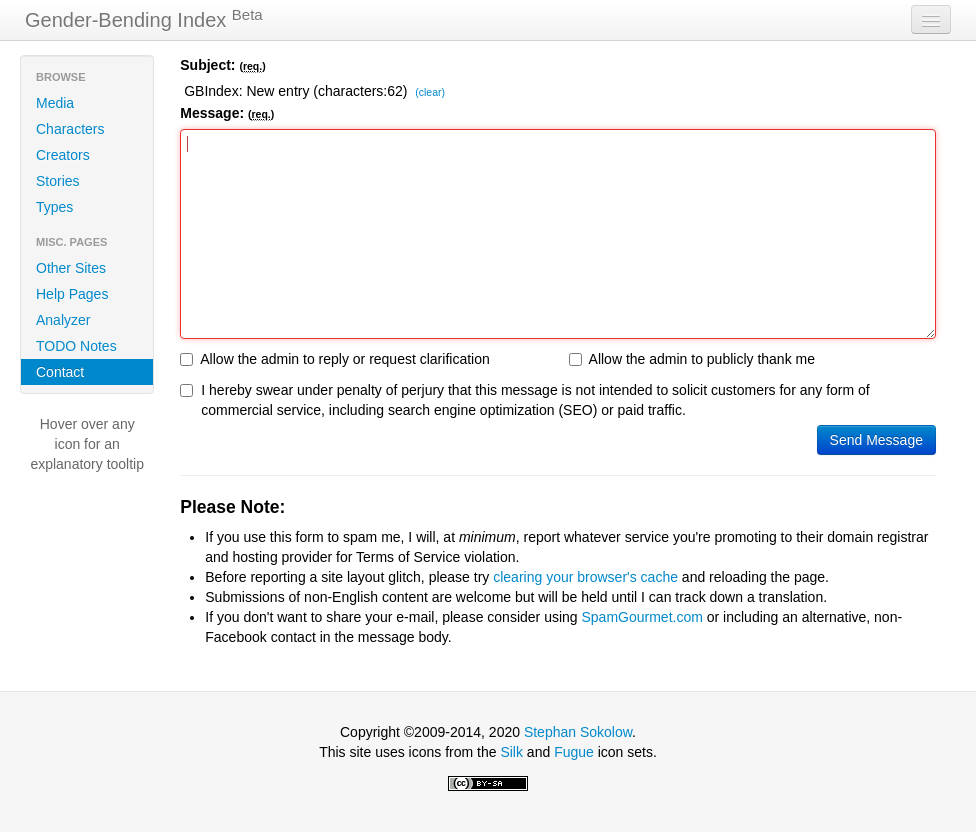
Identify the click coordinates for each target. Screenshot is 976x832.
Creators (63, 155)
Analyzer (63, 320)
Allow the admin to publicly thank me (692, 359)
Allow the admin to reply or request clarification (334, 359)
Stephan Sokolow (578, 732)
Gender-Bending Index (144, 19)
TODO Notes (76, 346)
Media (55, 103)
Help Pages (72, 294)
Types (54, 207)
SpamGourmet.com (642, 617)
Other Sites (71, 268)
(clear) (430, 93)
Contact (60, 372)
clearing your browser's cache (585, 577)
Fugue (574, 752)
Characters (70, 129)
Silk (511, 752)
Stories (58, 181)
